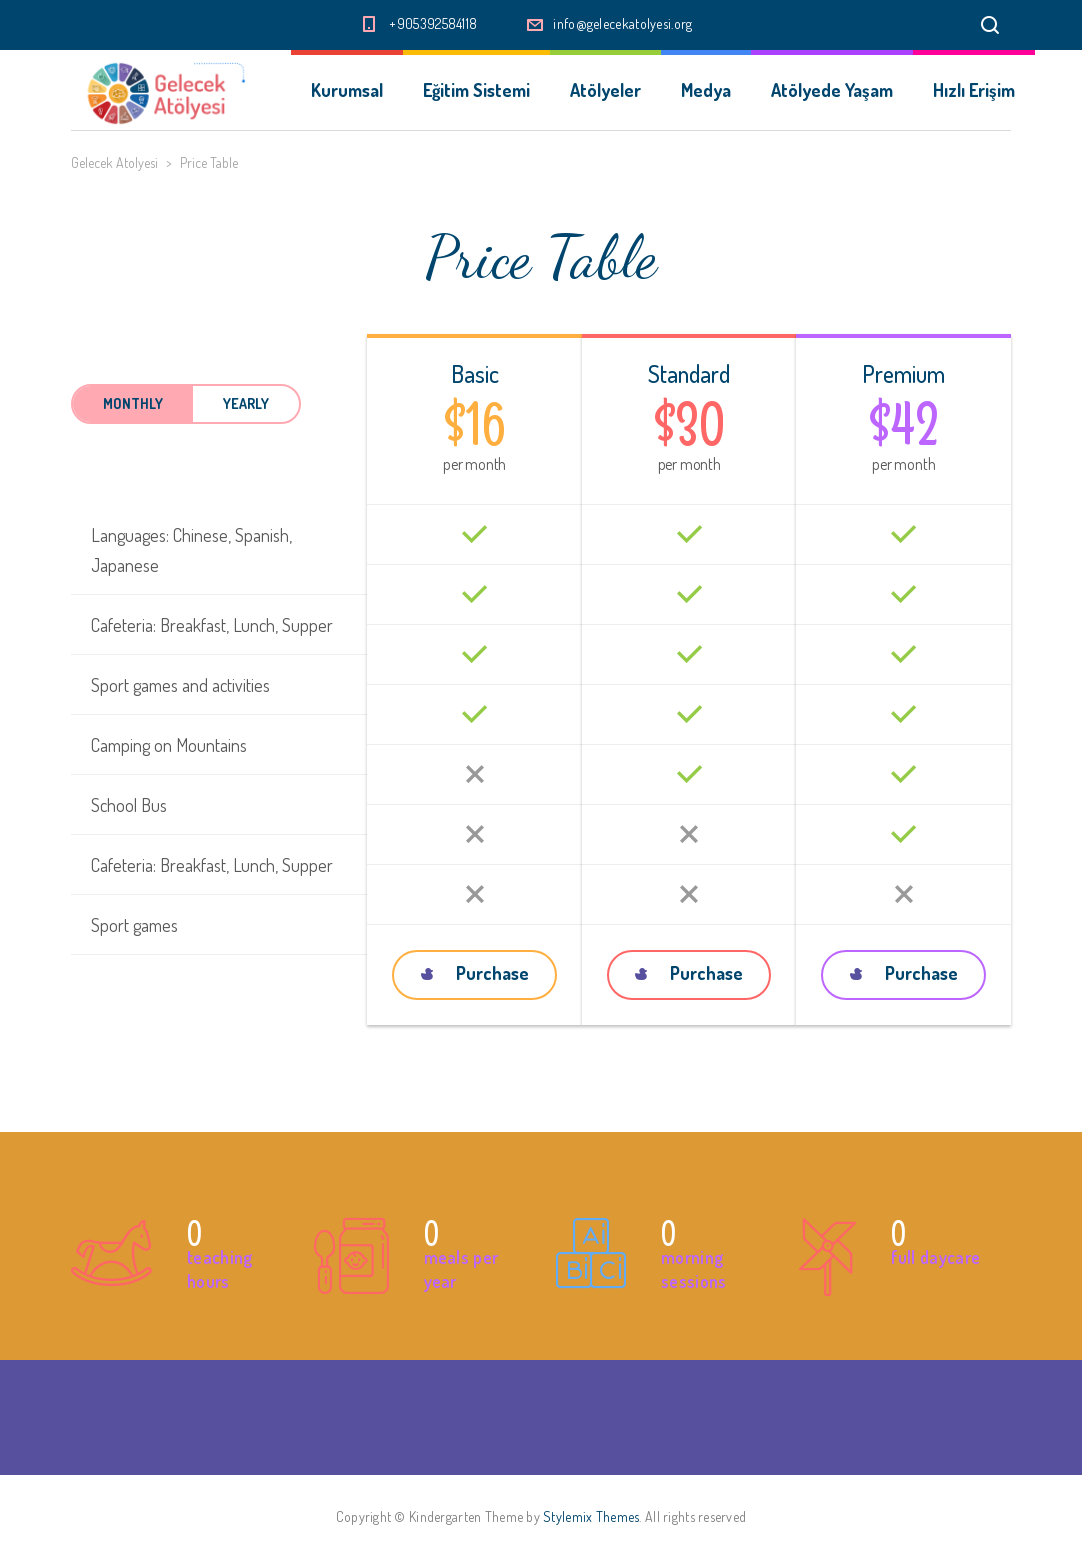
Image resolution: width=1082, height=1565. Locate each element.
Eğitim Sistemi (476, 90)
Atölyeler (605, 90)
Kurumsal (347, 90)
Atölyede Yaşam (832, 90)
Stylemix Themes (591, 1516)
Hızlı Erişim (974, 90)
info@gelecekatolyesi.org (622, 23)
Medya (706, 90)
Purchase (475, 973)
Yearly (246, 403)
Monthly (133, 403)
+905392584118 (433, 23)
